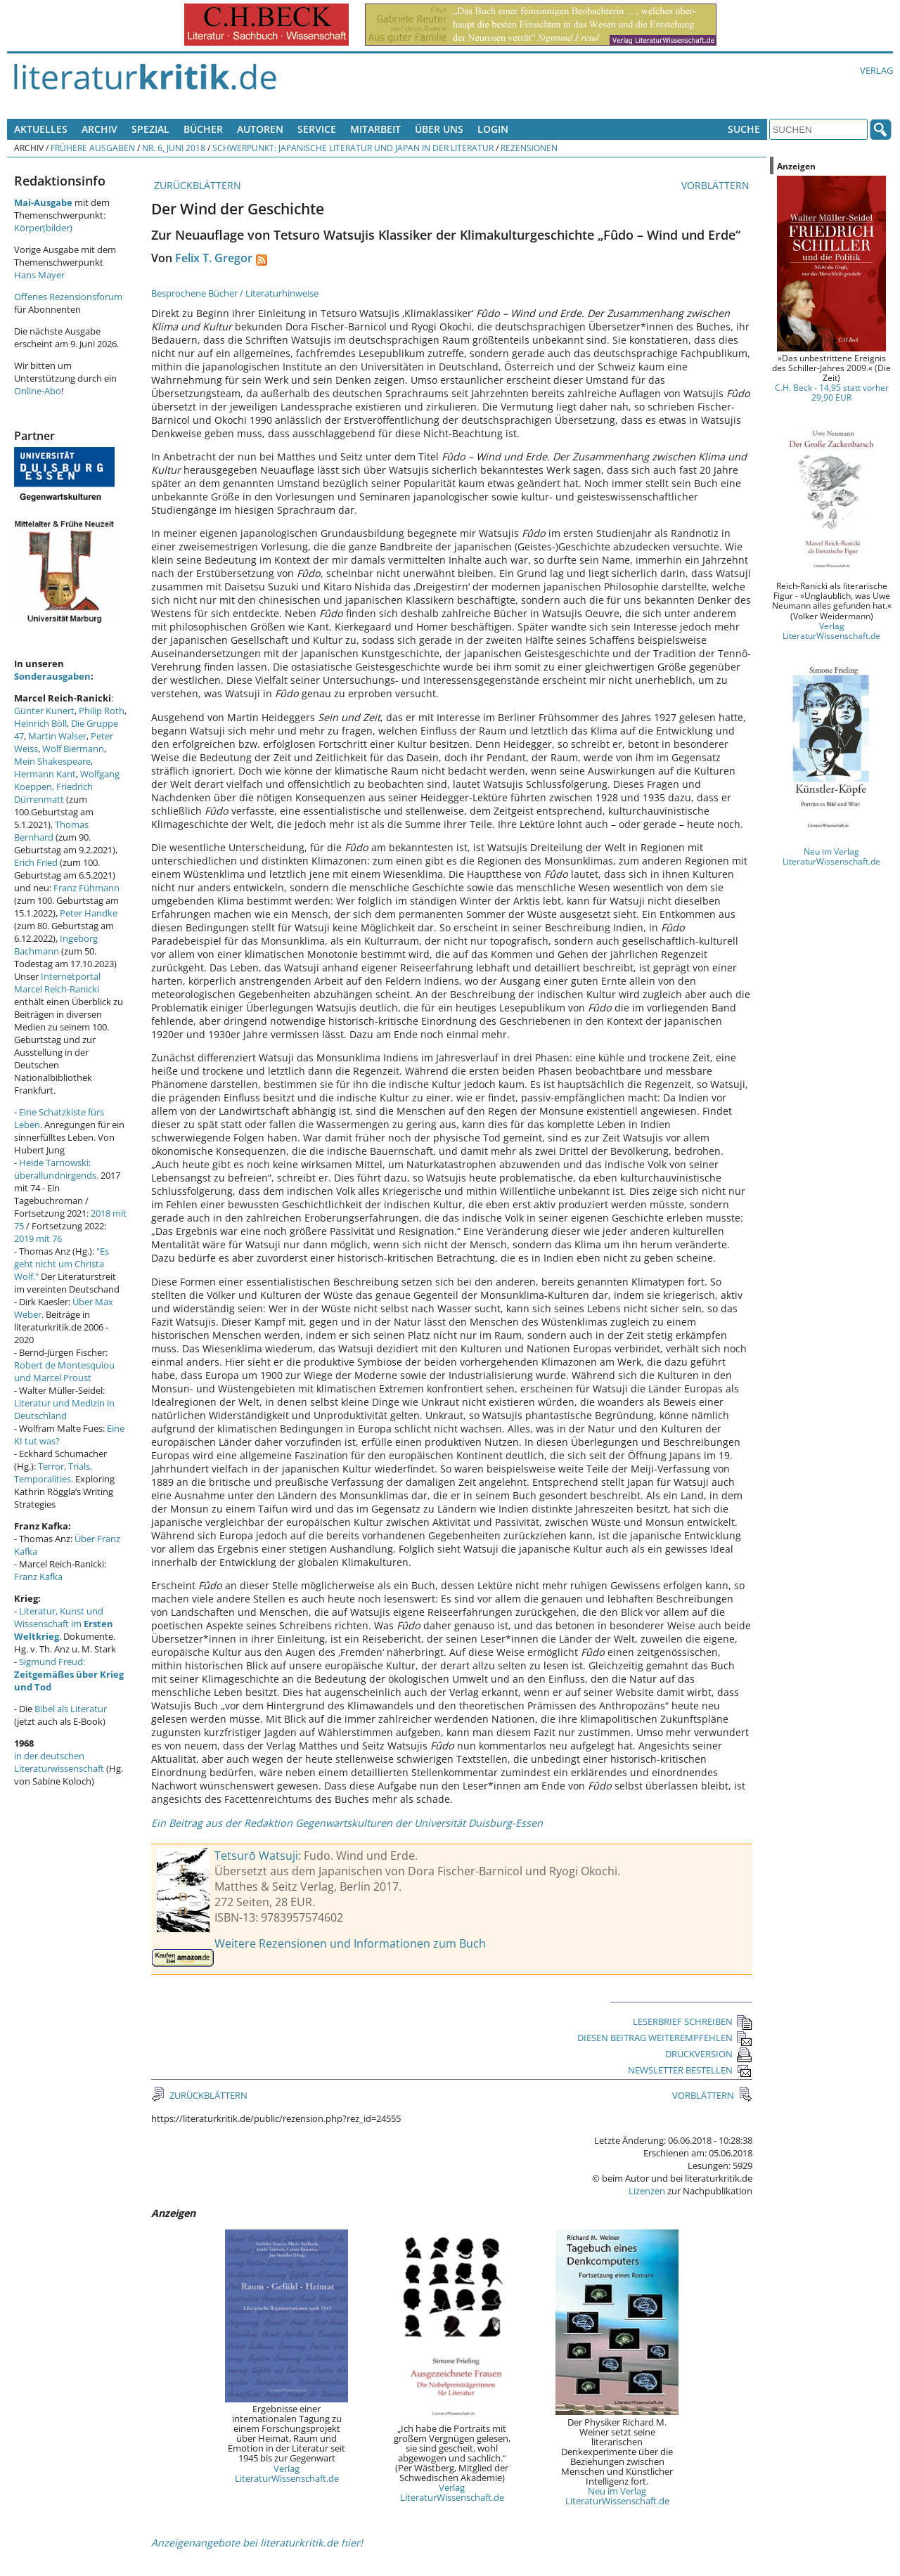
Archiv (99, 129)
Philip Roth (101, 710)
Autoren (260, 129)
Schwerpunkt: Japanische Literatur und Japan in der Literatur (353, 147)
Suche (744, 129)
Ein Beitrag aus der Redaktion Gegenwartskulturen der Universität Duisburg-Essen (347, 1823)
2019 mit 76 (38, 1238)
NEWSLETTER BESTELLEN (690, 2070)
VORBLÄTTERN (716, 185)
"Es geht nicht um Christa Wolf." (61, 1264)
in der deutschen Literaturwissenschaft (59, 1762)
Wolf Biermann (73, 748)
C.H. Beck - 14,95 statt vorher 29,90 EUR (832, 392)
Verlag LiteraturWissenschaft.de (287, 2473)
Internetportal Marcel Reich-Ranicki (57, 982)
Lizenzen (647, 2191)
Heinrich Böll (40, 723)
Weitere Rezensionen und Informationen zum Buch (350, 1943)
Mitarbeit (375, 129)
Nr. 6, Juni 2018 (173, 147)
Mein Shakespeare (52, 761)
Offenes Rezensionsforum (68, 296)
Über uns (439, 129)
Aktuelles (41, 129)
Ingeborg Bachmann (56, 944)
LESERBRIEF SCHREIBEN (692, 2021)
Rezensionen (529, 147)
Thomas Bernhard (51, 830)
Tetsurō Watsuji (256, 1855)
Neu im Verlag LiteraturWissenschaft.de (617, 2496)
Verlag (876, 70)
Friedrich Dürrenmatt (53, 792)
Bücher (203, 129)
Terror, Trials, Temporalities (53, 1472)
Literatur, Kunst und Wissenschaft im (63, 1624)
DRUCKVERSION (708, 2053)
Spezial (150, 129)
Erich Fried (36, 862)
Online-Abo (37, 390)
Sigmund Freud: (69, 1674)
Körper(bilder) (43, 227)
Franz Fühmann (86, 887)
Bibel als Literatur (70, 1708)
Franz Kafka (38, 1576)
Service (316, 129)
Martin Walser (57, 736)
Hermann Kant (45, 774)
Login (492, 129)
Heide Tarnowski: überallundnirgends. (56, 1169)
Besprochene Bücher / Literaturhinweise (235, 293)
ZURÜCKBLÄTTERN (196, 185)
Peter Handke (88, 913)
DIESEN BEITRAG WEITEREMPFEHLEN (664, 2037)
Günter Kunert (44, 710)
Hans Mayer (39, 274)
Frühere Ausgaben (93, 147)
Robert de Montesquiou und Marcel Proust (64, 1371)
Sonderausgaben (52, 676)
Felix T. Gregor (213, 258)
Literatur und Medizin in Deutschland (64, 1409)
